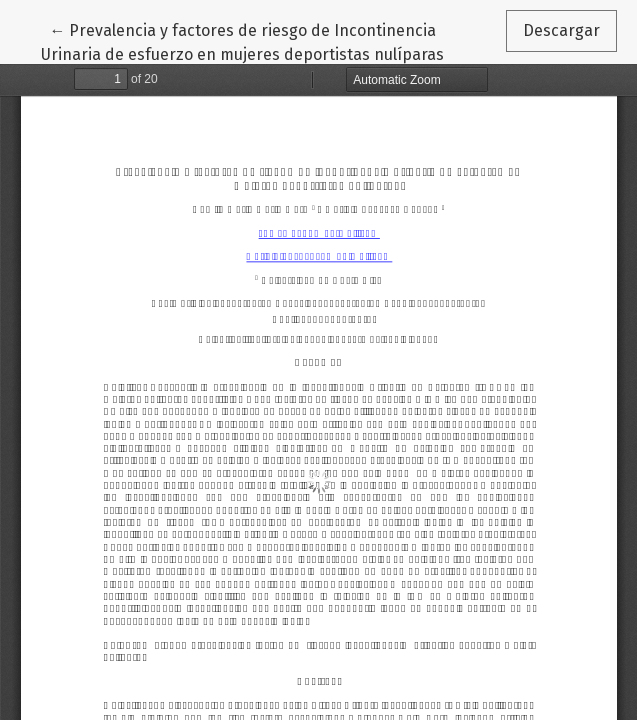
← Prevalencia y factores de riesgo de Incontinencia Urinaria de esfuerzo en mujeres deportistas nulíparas (242, 41)
